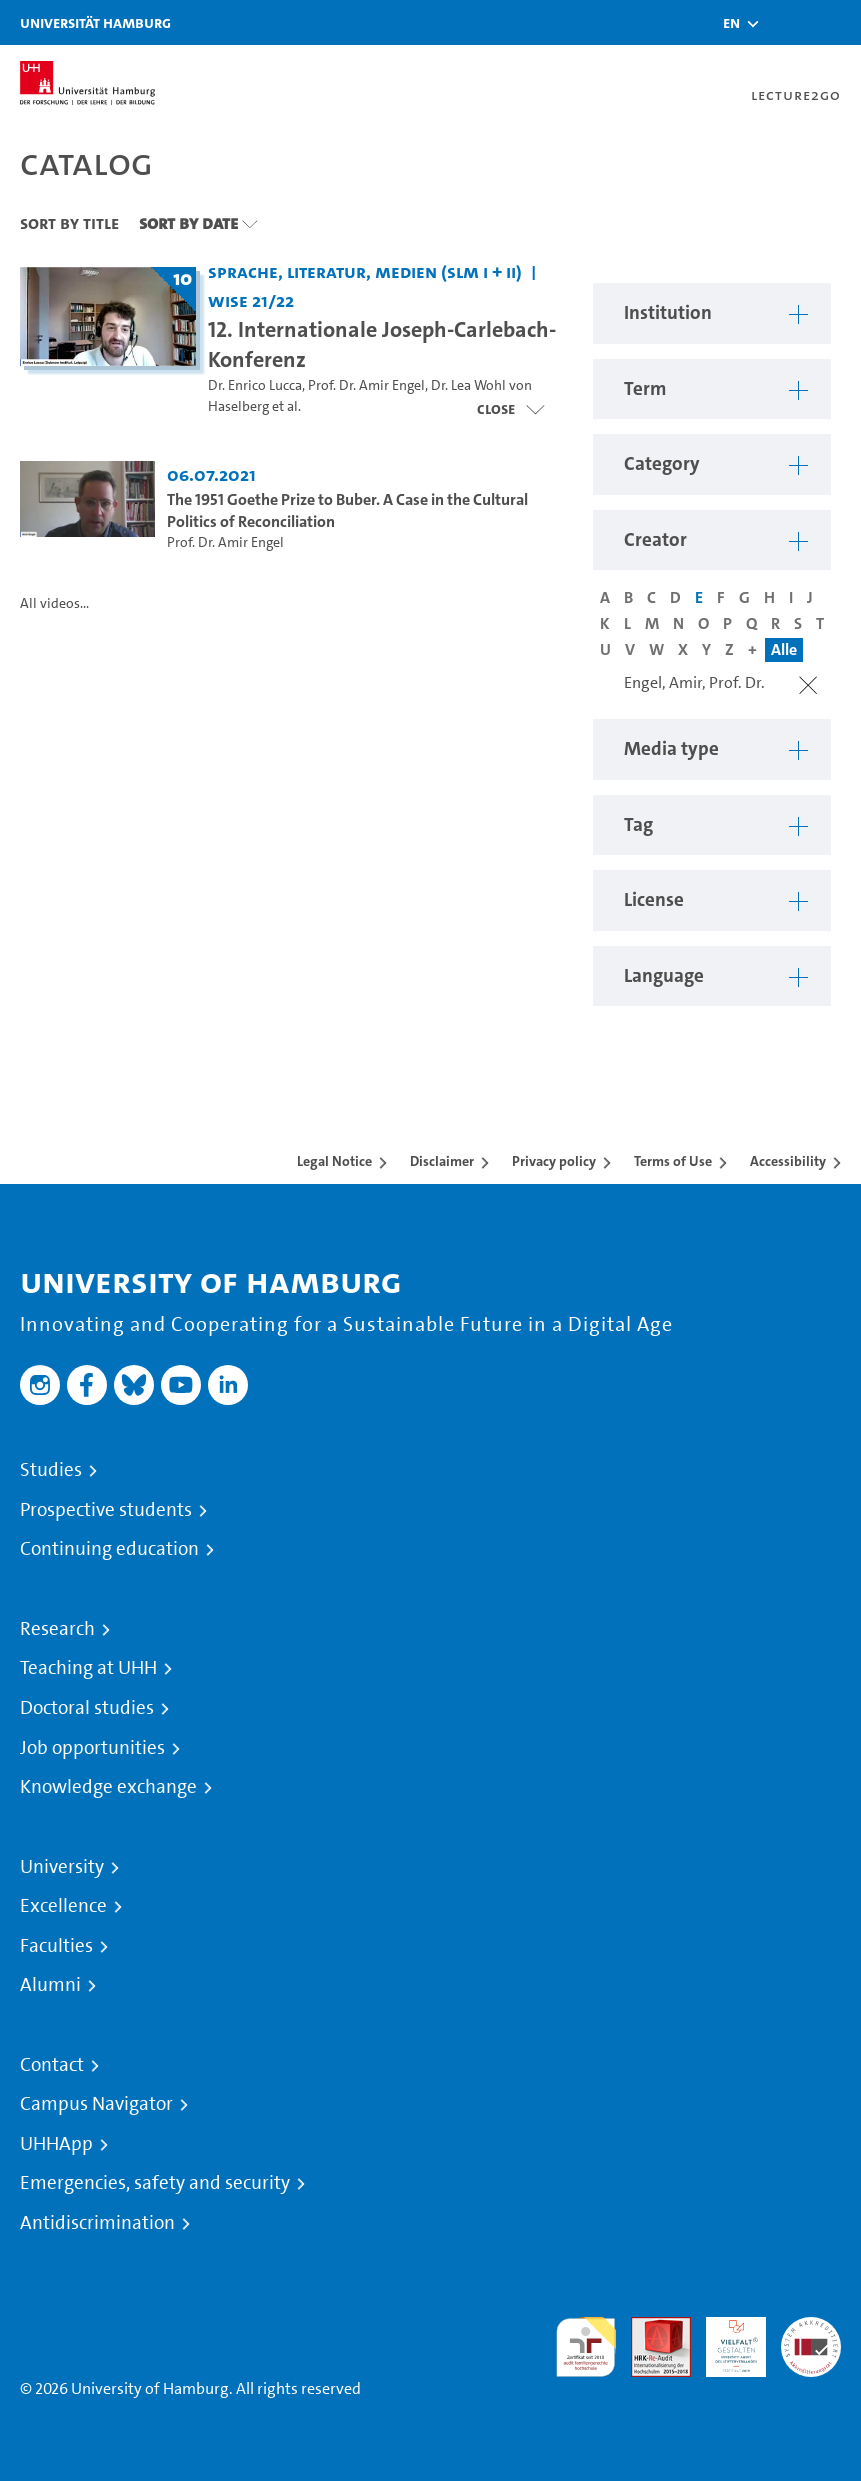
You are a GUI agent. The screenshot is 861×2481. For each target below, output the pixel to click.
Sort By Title (69, 223)
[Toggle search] (786, 22)
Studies (51, 1470)
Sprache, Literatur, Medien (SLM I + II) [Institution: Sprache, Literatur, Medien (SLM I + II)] (365, 271)
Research (57, 1629)
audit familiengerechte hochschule (586, 2347)
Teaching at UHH (88, 1668)
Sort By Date (188, 223)
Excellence (63, 1906)
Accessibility (788, 1161)
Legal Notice (334, 1161)
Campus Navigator (96, 2104)
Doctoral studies (87, 1708)
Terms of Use (673, 1161)
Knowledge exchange (108, 1787)
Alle (784, 649)
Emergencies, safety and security (155, 2183)
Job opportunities (92, 1748)
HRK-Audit (725, 2340)
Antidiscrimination (97, 2223)
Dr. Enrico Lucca (255, 385)
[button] (731, 23)
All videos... (54, 603)
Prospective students (106, 1510)
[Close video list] (510, 409)
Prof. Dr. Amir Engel (366, 385)
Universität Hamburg (95, 22)
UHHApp (56, 2144)
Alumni (50, 1985)
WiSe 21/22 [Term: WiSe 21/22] (251, 300)
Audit (650, 2328)
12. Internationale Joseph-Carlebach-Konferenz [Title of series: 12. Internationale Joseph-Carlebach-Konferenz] (382, 344)
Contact (52, 2065)
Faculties (56, 1946)
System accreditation (811, 2340)
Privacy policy (554, 1161)
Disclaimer (442, 1161)
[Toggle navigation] (836, 22)
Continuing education (109, 1549)
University (62, 1867)
